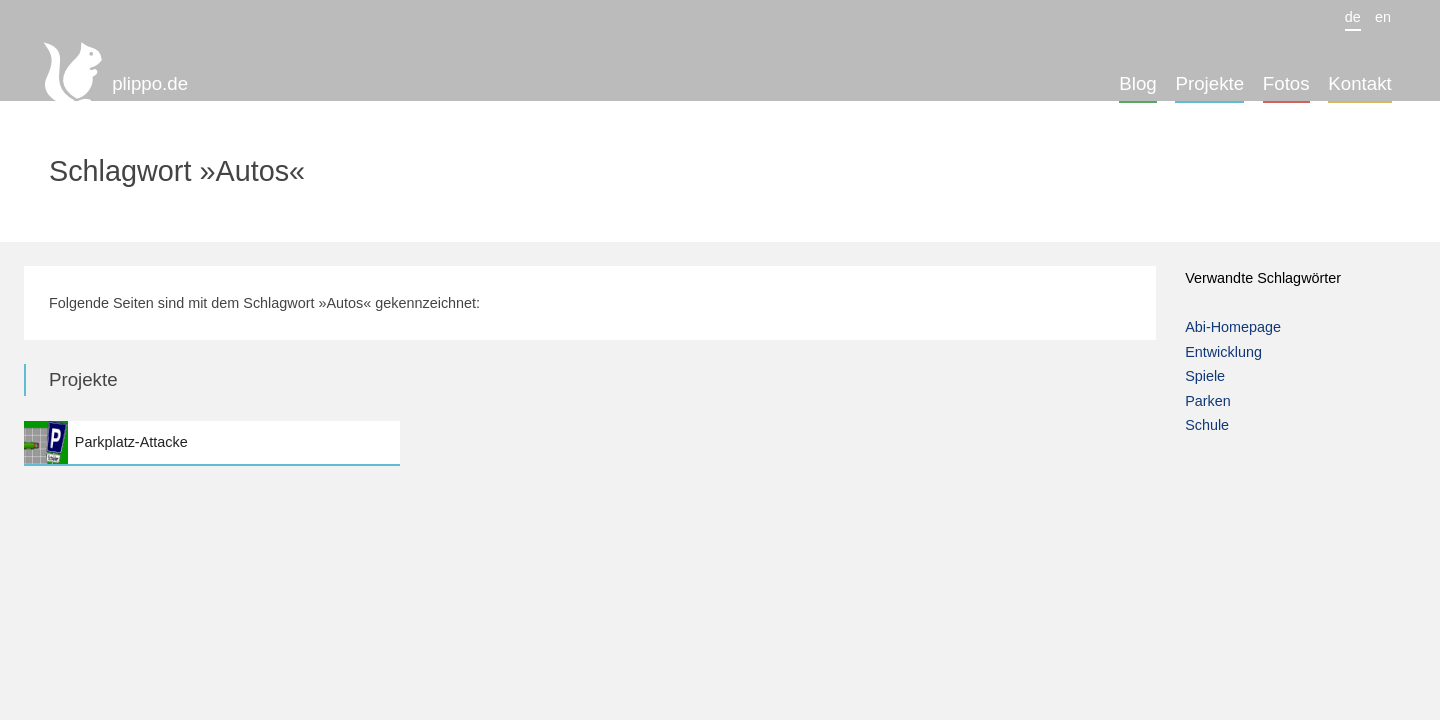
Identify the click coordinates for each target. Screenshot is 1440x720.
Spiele (1205, 376)
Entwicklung (1223, 352)
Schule (1207, 425)
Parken (1208, 401)
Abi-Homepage (1233, 327)
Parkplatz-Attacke (212, 442)
